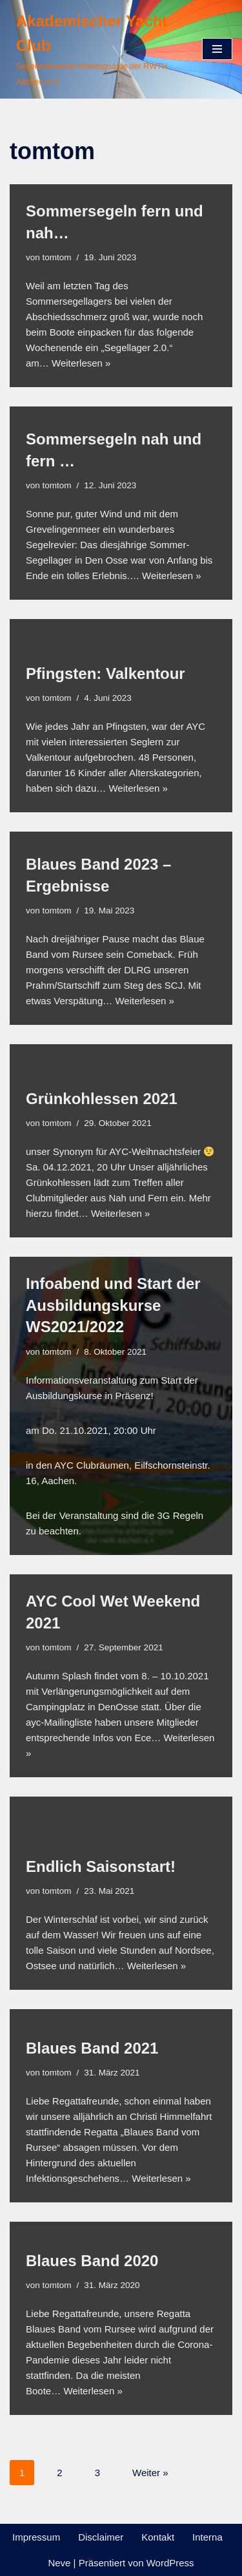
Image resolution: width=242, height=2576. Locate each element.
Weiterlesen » (81, 363)
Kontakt (157, 2537)
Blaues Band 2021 (92, 2048)
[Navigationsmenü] (217, 49)
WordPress (170, 2562)
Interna (207, 2537)
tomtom (57, 257)
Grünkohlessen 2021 (101, 1098)
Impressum (36, 2537)
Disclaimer (100, 2537)
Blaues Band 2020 (92, 2260)
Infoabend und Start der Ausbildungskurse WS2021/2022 (113, 1305)
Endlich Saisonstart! (101, 1866)
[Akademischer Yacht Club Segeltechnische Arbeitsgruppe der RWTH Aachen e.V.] (96, 49)
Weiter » (150, 2472)
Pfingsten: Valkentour (105, 673)
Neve (59, 2562)
